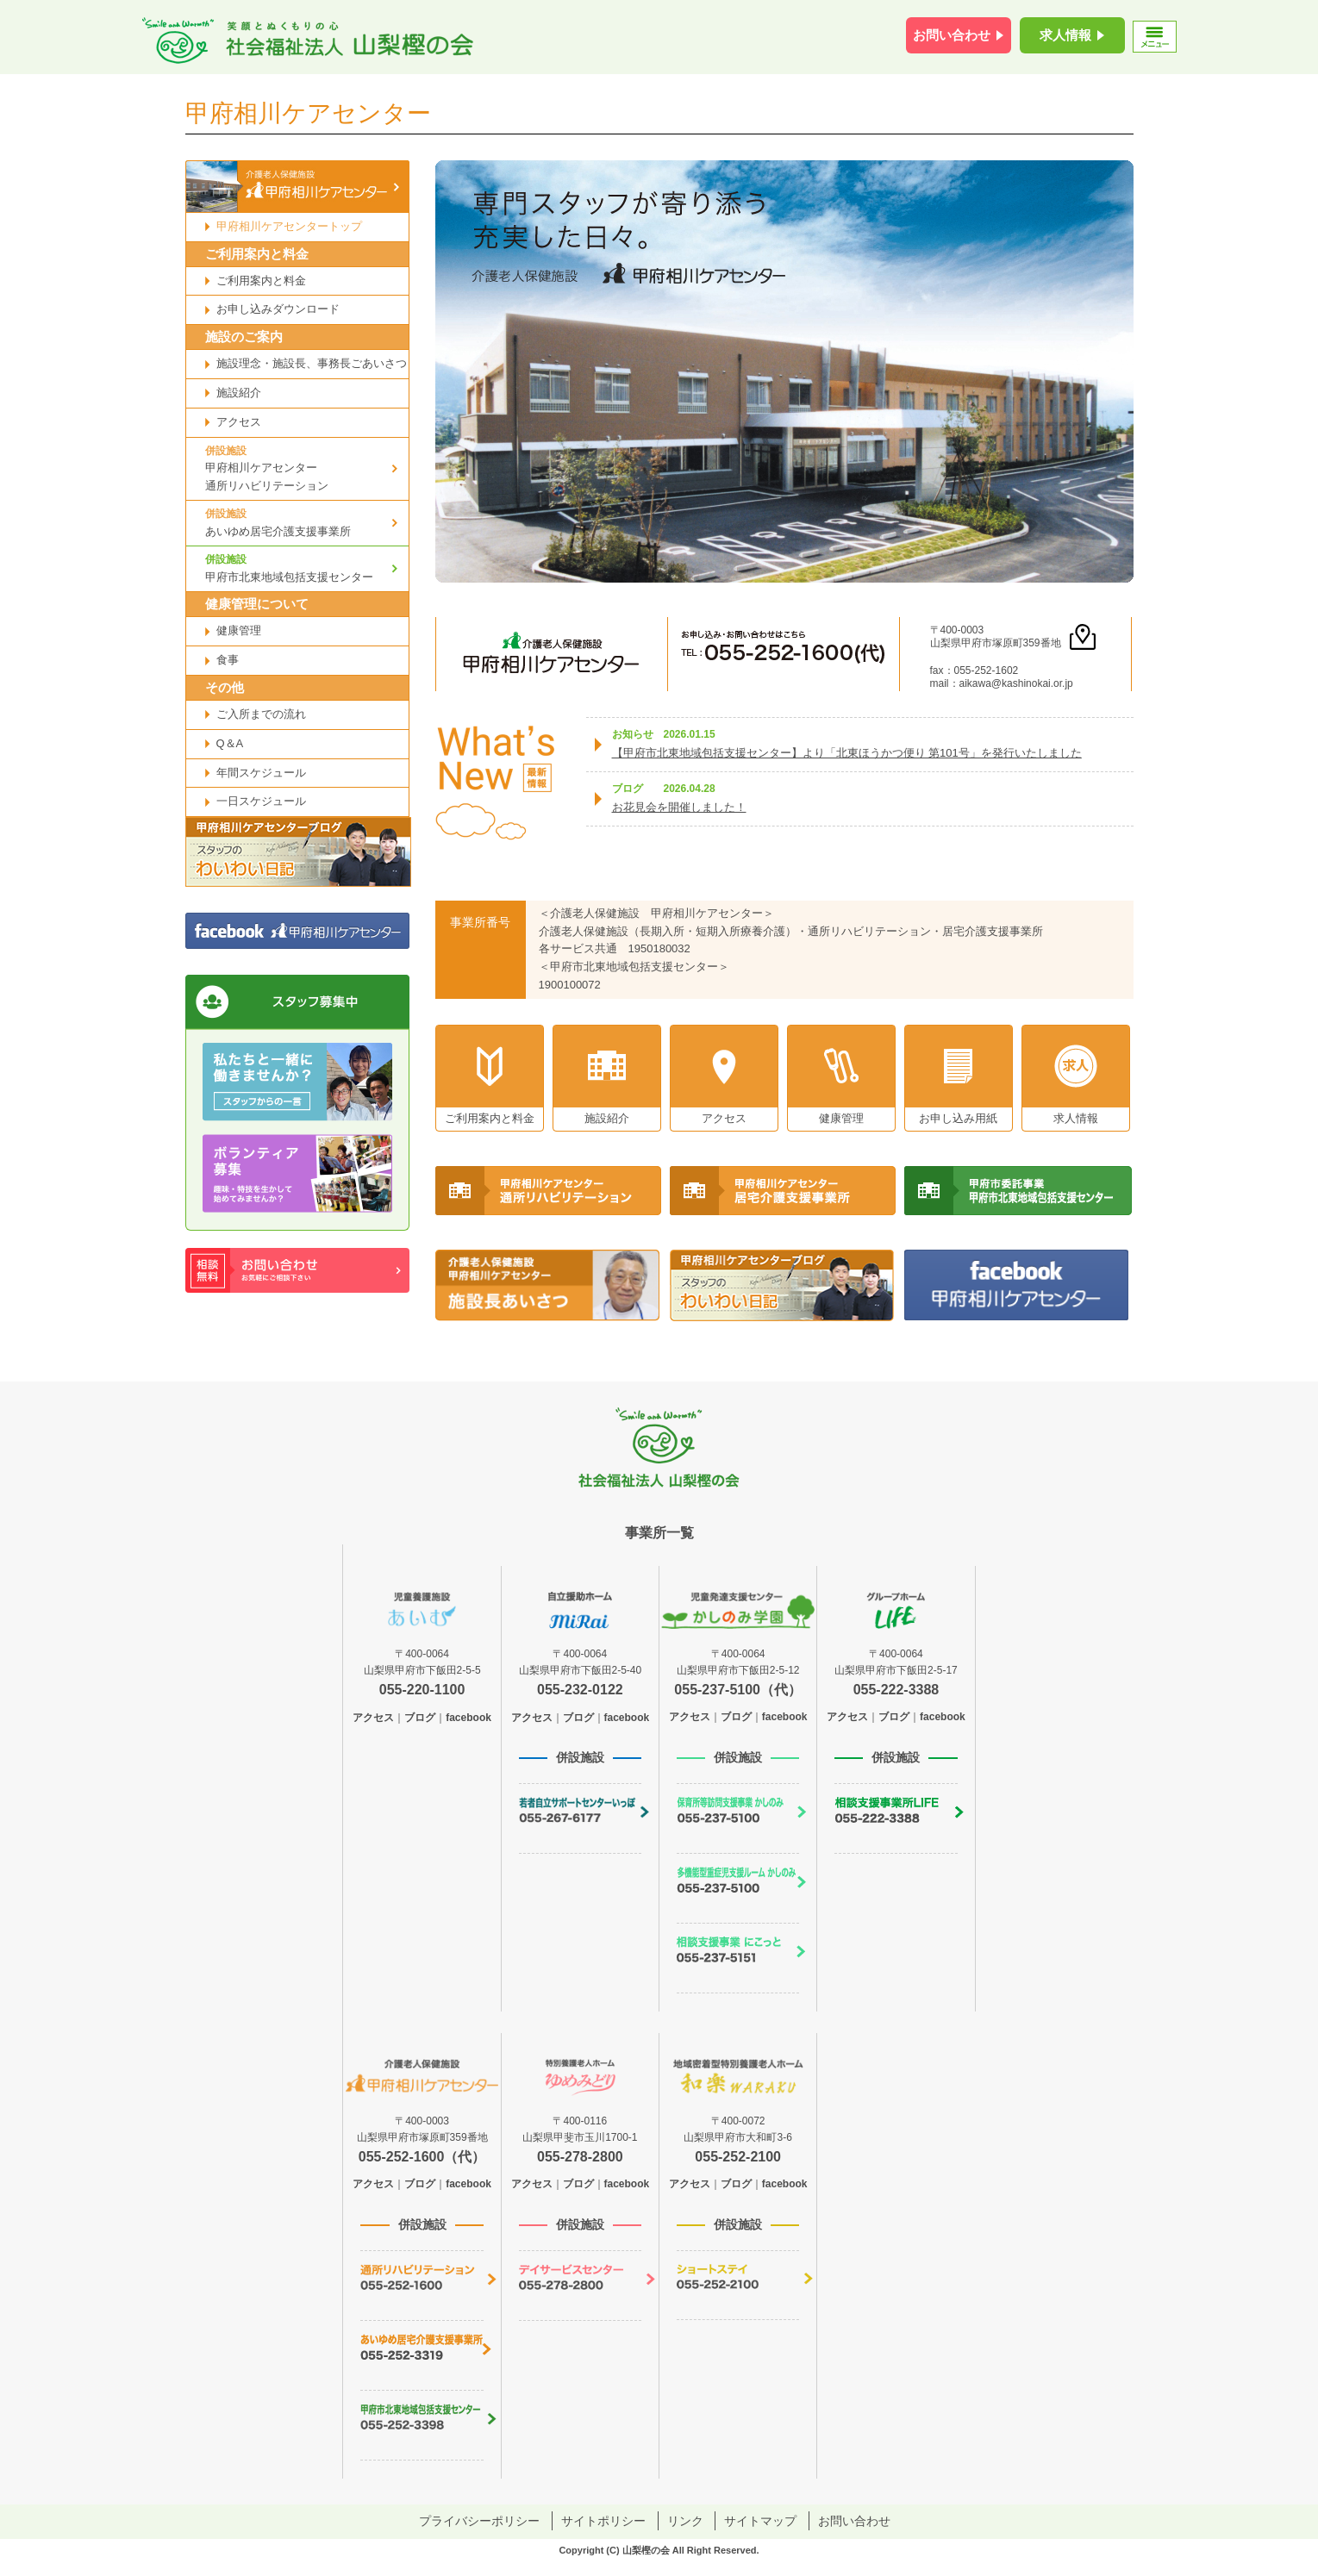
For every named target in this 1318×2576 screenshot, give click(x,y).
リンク (685, 2521)
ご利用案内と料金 (261, 280)
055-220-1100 (422, 1689)
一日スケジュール (261, 801)
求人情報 (1065, 35)
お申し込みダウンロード (278, 309)
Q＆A (230, 743)
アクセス (238, 421)
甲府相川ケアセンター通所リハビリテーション (307, 467)
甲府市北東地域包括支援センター (307, 567)
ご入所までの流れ (261, 714)
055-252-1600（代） (422, 2156)
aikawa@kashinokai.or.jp (1016, 683)
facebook (468, 1718)
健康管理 (238, 630)
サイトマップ (760, 2521)
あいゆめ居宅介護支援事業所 (307, 521)
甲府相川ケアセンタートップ (289, 226)
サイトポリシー (603, 2521)
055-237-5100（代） (738, 1689)
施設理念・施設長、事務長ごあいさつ (311, 363)
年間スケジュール (261, 772)
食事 (227, 659)
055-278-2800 (580, 2156)
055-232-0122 (580, 1689)
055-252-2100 (738, 2156)
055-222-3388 (896, 1689)
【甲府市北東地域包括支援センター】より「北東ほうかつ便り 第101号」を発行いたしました (847, 752)
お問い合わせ (951, 35)
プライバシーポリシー (479, 2521)
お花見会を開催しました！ (679, 807)
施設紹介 (238, 392)
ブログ (419, 1718)
